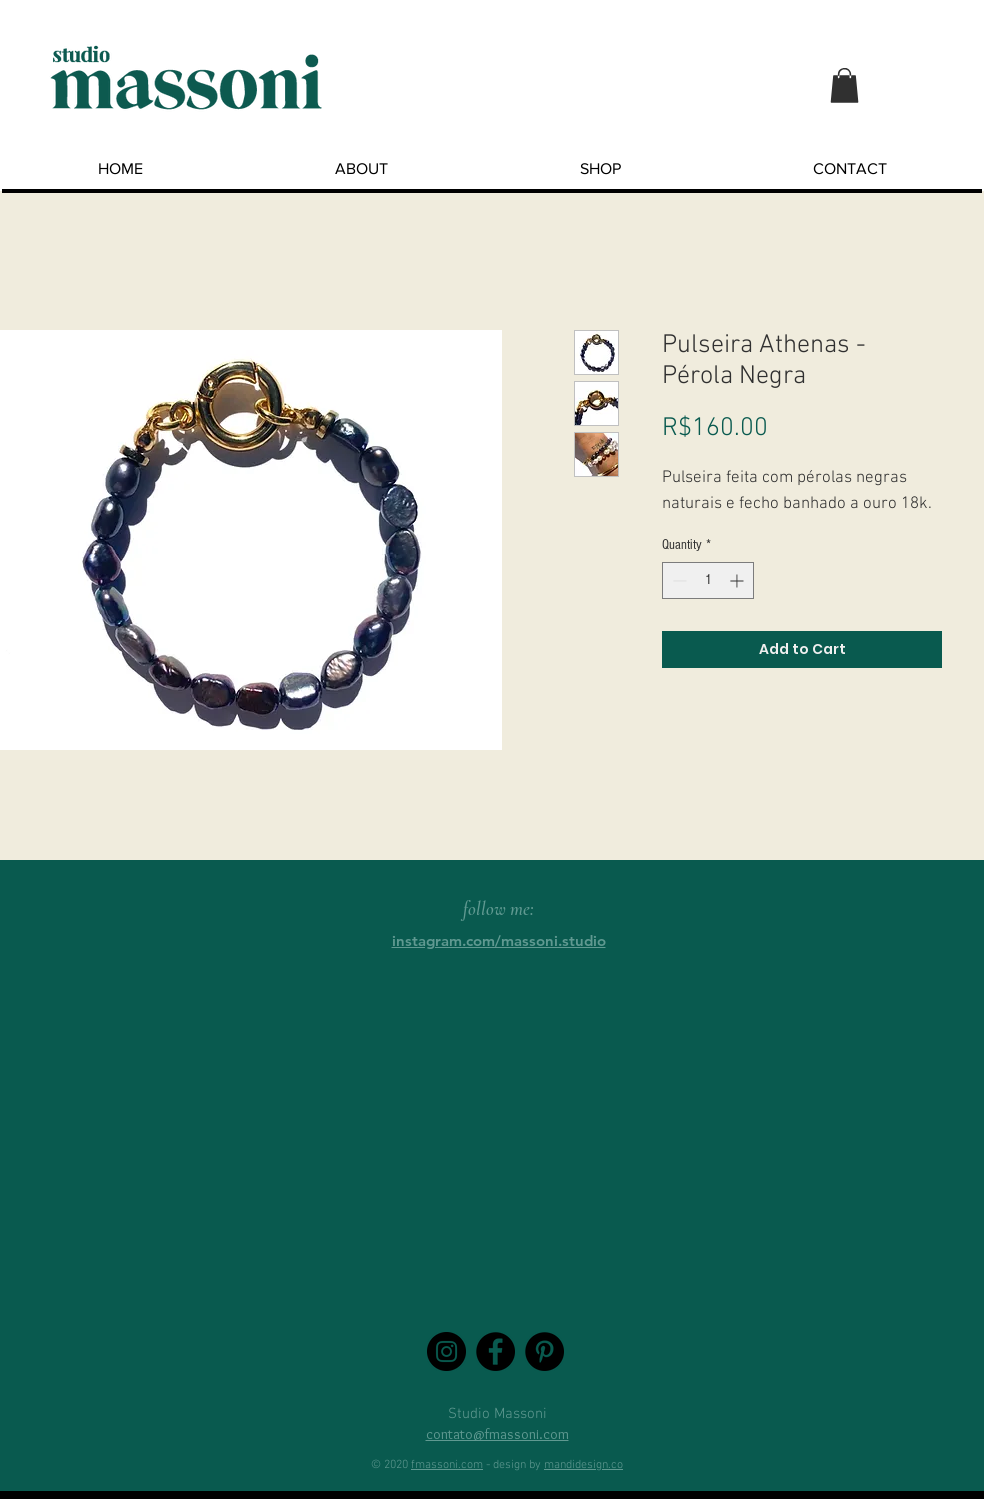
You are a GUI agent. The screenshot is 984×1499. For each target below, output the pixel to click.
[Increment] (738, 580)
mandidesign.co (583, 1465)
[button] (844, 85)
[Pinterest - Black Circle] (544, 1351)
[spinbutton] (708, 580)
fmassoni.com (447, 1465)
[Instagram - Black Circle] (446, 1351)
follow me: (498, 908)
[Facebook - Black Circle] (495, 1351)
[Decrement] (677, 580)
